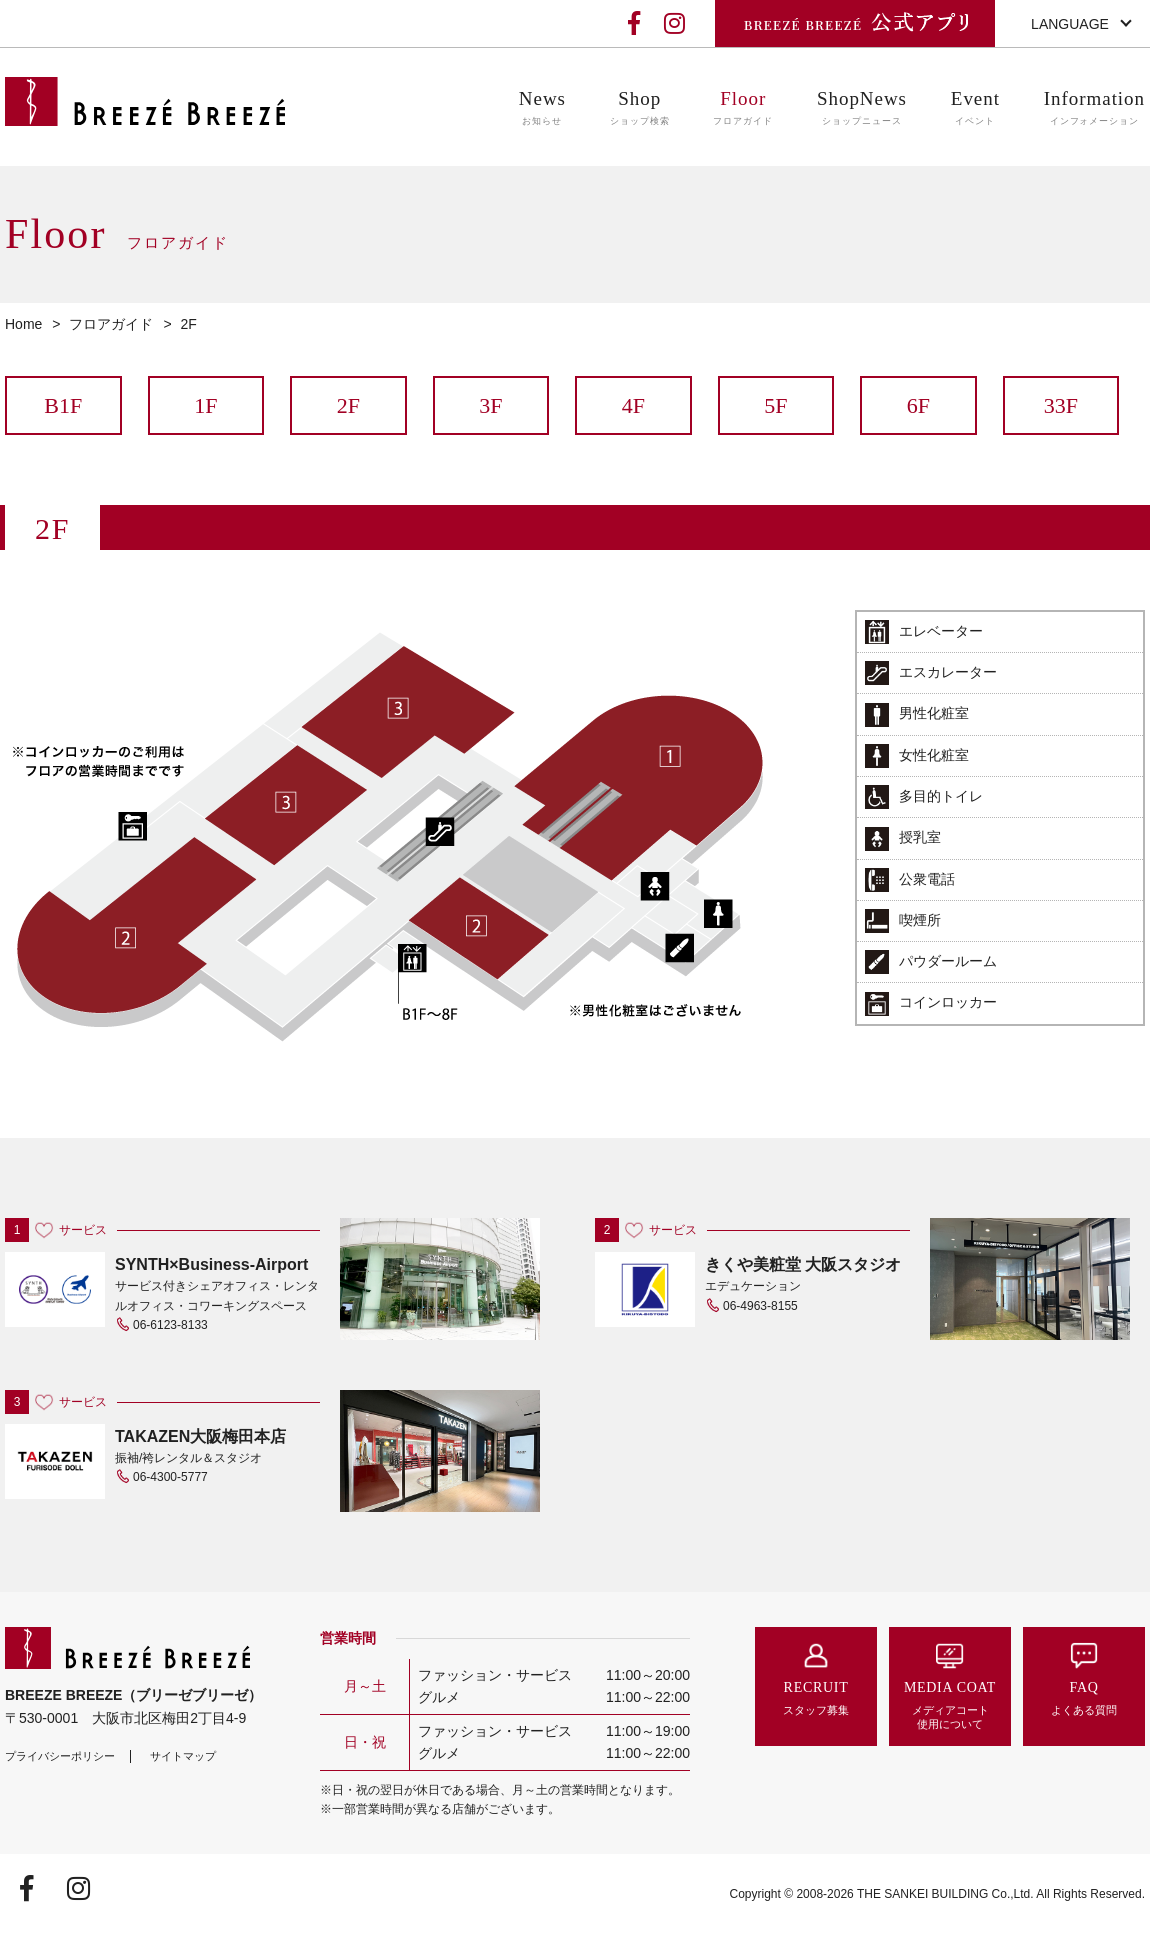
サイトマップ (183, 1756)
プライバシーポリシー (60, 1756)
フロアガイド (111, 324)
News (542, 108)
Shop (640, 108)
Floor (743, 108)
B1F (63, 405)
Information (1094, 108)
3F (490, 405)
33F (1061, 405)
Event (975, 108)
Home (23, 324)
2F (348, 405)
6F (918, 405)
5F (775, 405)
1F (205, 405)
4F (633, 405)
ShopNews (862, 108)
